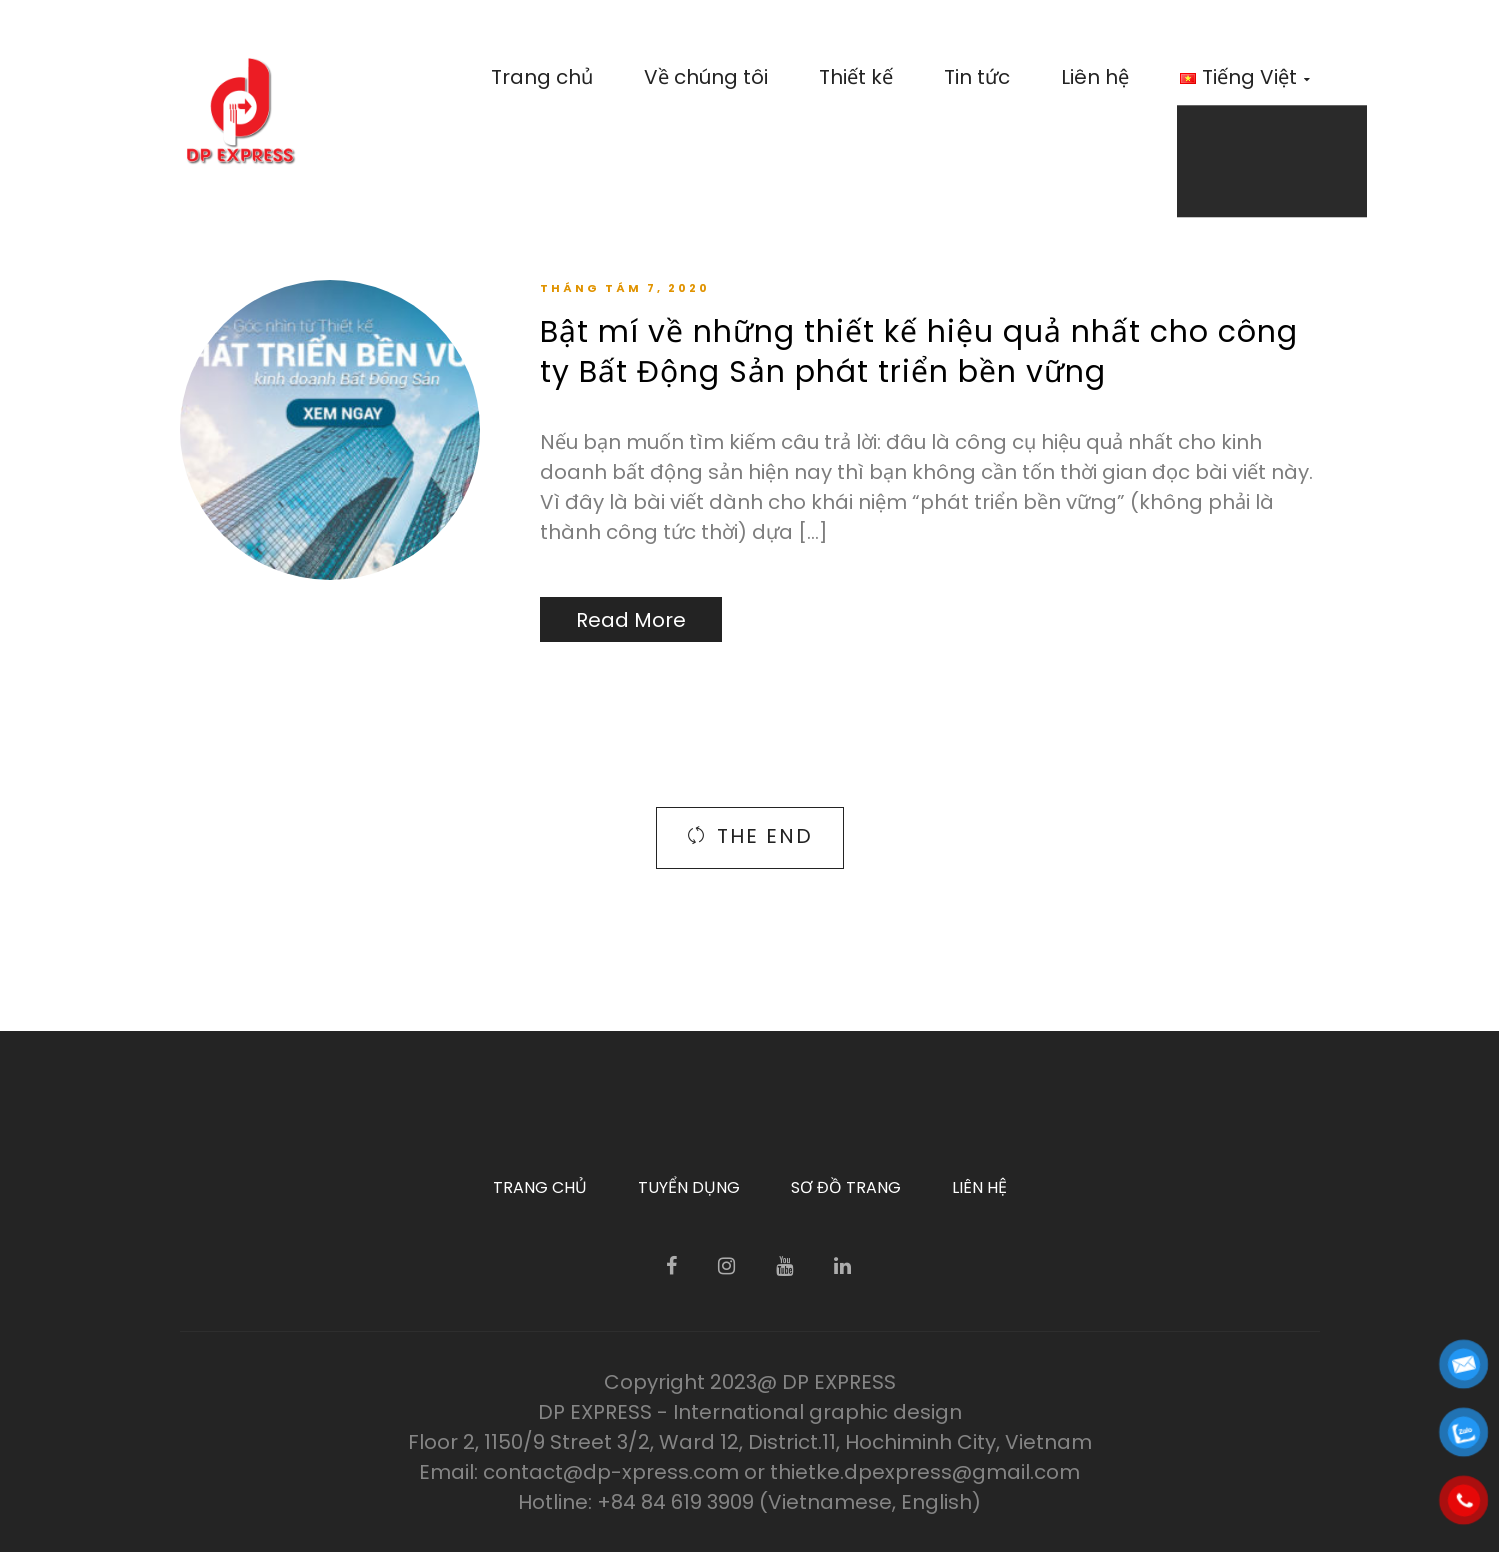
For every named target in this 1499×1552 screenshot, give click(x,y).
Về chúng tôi (706, 77)
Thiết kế (856, 77)
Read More (631, 620)
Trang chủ (542, 77)
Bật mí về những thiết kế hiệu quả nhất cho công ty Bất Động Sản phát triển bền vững (919, 352)
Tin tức (977, 77)
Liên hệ (1095, 77)
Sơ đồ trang (846, 1187)
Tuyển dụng (689, 1187)
